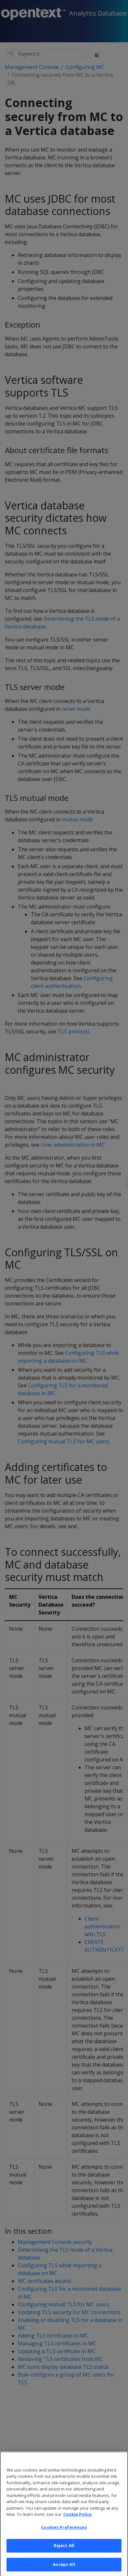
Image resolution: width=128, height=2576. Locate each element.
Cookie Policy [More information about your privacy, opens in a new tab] (77, 2521)
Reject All (64, 2552)
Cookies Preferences (64, 2533)
